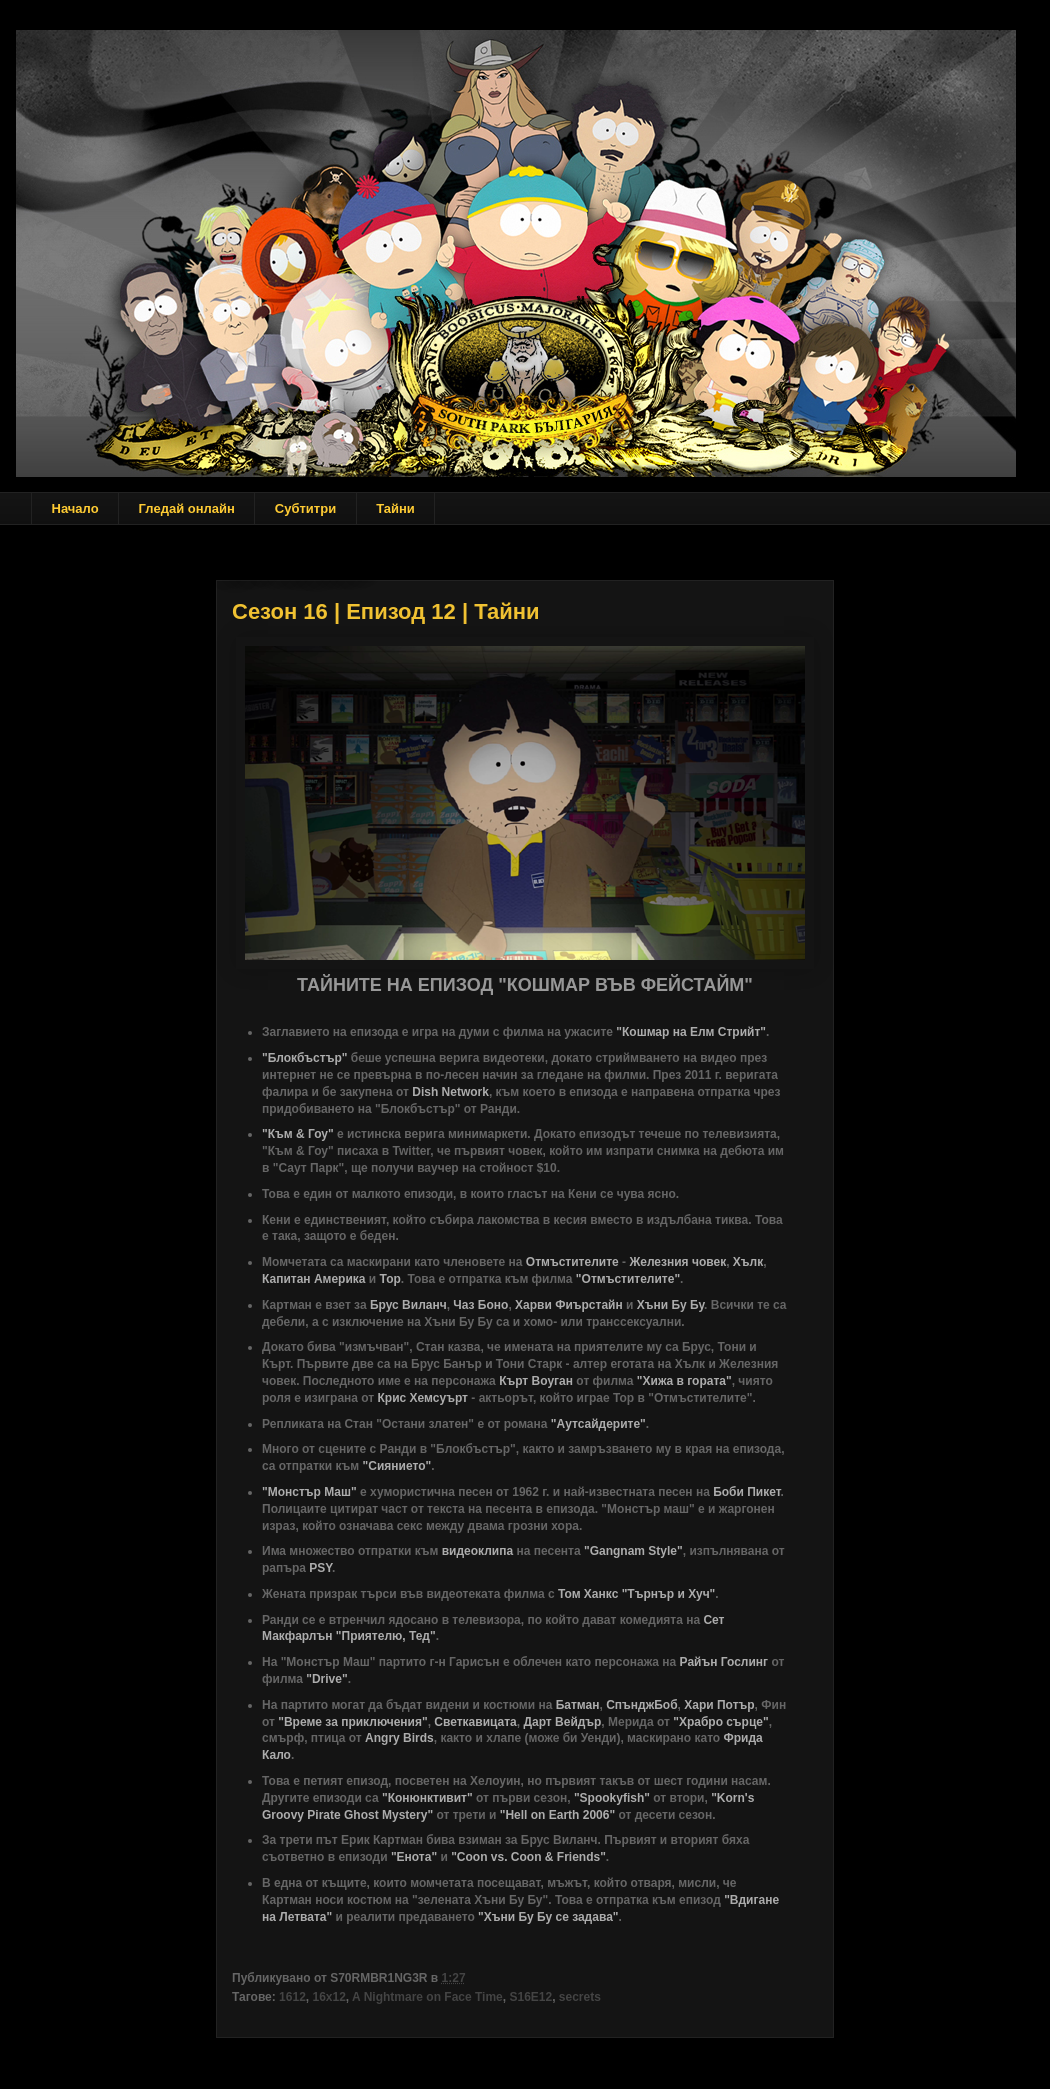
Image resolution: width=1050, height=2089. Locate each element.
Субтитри (305, 508)
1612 (292, 1997)
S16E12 (530, 1997)
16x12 (328, 1997)
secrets (580, 1997)
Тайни (395, 508)
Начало (75, 508)
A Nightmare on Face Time (427, 1997)
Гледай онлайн (187, 508)
